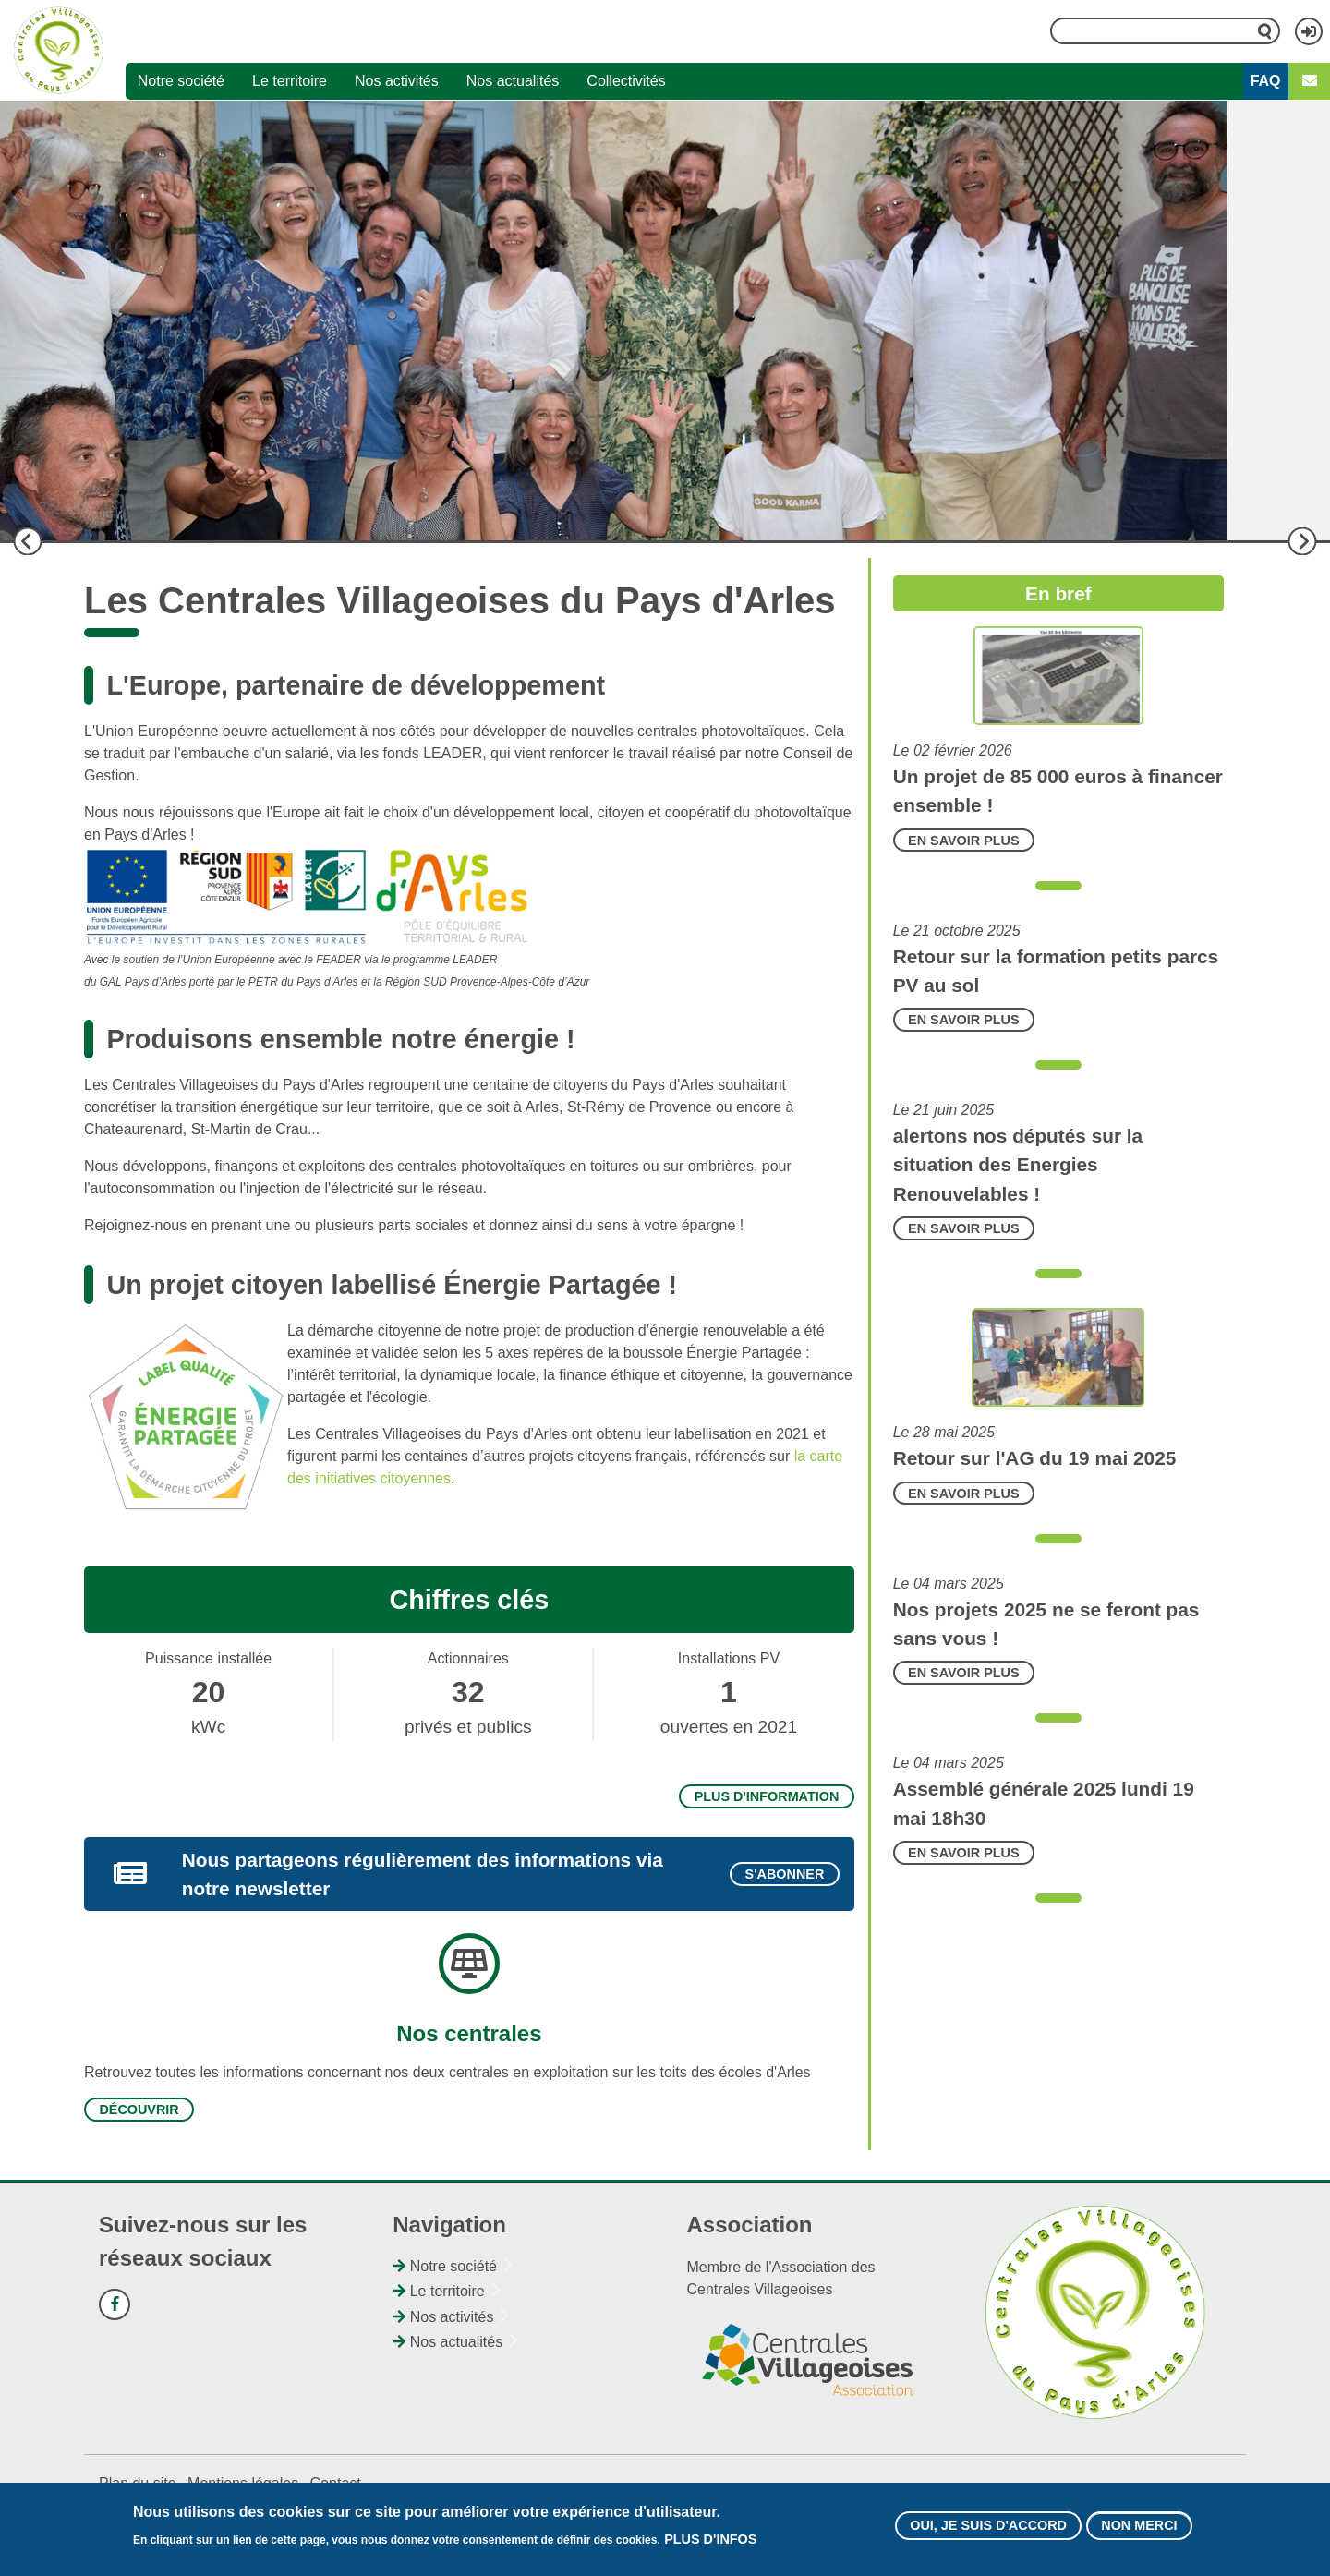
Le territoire (289, 81)
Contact (335, 2483)
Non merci (1139, 2526)
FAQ (1266, 81)
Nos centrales (468, 2033)
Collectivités (625, 81)
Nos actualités (513, 81)
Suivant (1302, 541)
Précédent (27, 541)
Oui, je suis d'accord (988, 2526)
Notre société (181, 81)
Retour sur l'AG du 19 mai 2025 (1035, 1458)
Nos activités (397, 81)
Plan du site (137, 2483)
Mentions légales (242, 2483)
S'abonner (785, 1874)
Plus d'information (767, 1796)
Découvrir (138, 2109)
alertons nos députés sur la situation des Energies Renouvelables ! (1018, 1164)
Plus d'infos (710, 2540)
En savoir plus (963, 840)
